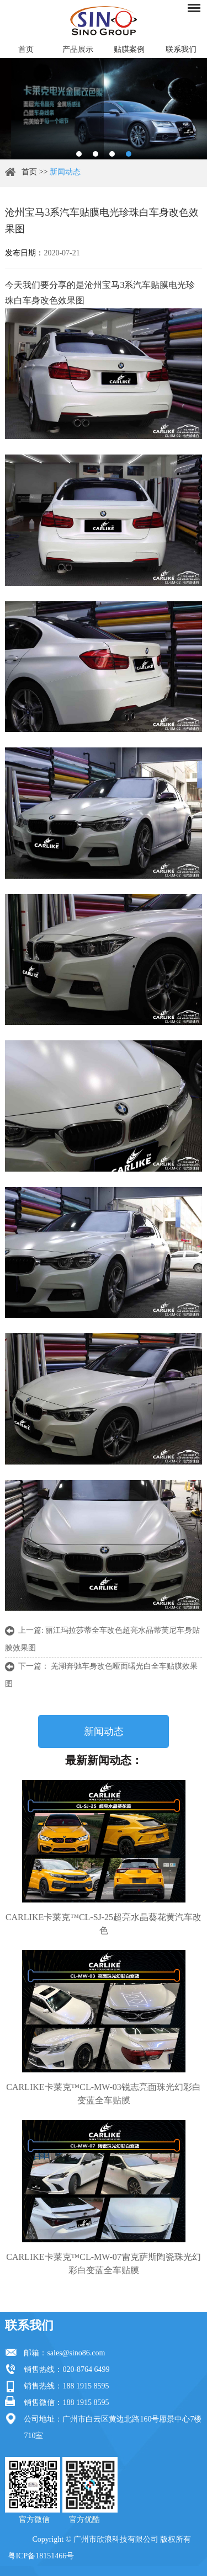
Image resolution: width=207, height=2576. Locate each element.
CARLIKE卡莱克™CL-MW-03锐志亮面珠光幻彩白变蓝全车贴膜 (103, 2093)
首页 (26, 49)
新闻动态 (65, 172)
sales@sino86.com (76, 2353)
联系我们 (181, 49)
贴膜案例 (129, 49)
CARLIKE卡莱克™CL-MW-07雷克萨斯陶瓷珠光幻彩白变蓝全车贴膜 (103, 2263)
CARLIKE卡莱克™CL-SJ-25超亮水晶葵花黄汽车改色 (103, 1923)
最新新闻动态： (103, 1760)
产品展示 (77, 49)
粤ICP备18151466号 (41, 2556)
